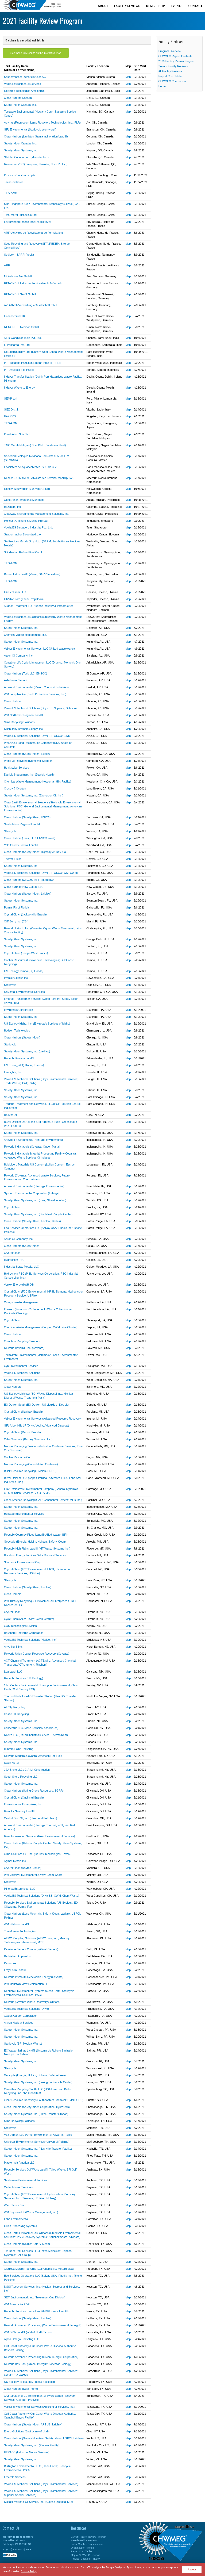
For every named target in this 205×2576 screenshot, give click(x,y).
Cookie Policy (29, 2571)
